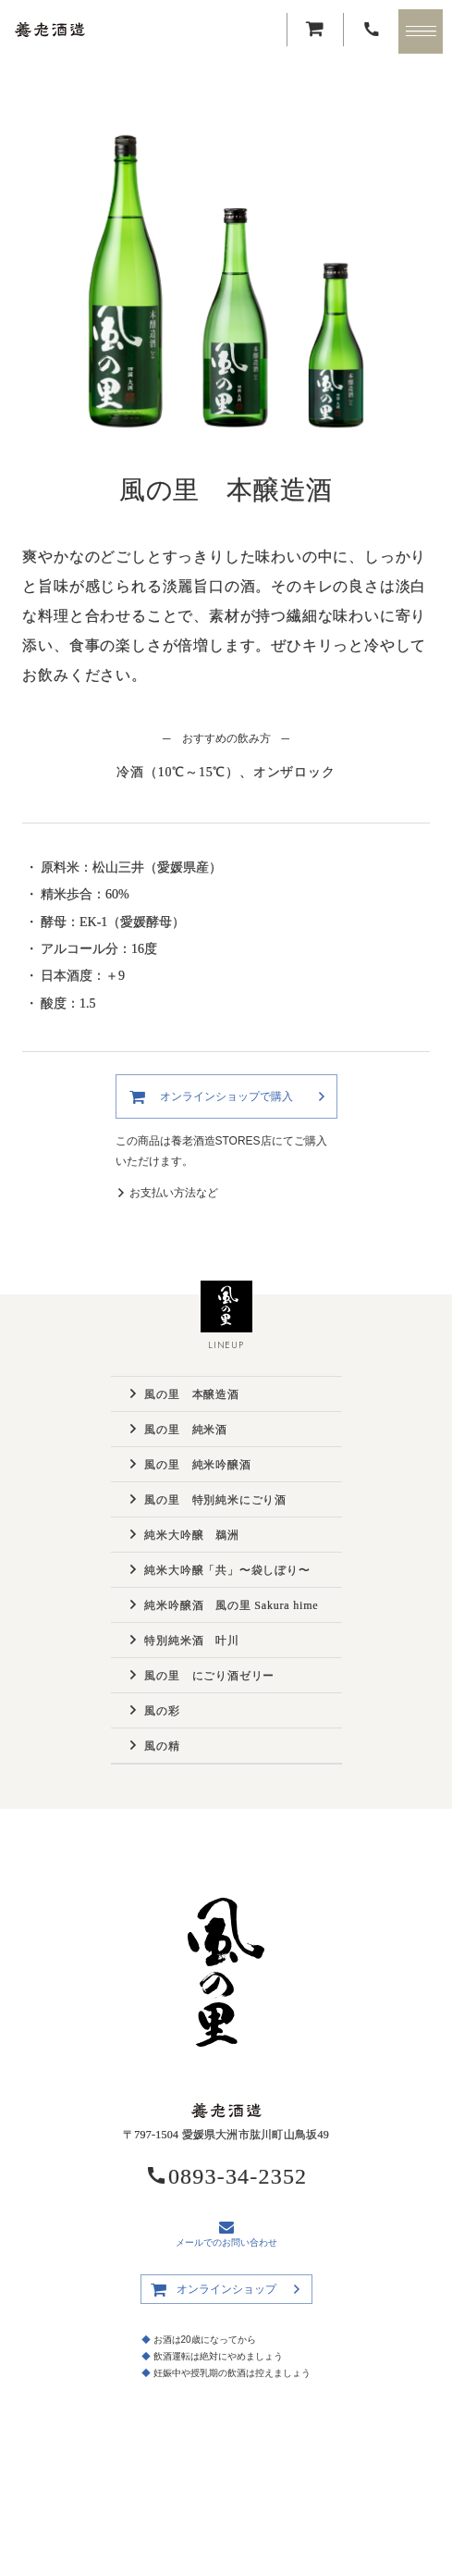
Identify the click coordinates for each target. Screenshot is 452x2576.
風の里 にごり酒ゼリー (209, 1675)
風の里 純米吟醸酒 (197, 1464)
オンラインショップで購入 (226, 1096)
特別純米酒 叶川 (191, 1640)
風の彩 (161, 1710)
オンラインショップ (226, 2289)
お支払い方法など (173, 1192)
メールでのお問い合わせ (225, 2234)
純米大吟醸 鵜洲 (191, 1535)
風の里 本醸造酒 (191, 1394)
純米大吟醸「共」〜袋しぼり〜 (227, 1570)
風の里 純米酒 (185, 1429)
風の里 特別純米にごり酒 (215, 1499)
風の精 (161, 1746)
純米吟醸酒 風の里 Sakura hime (231, 1605)
